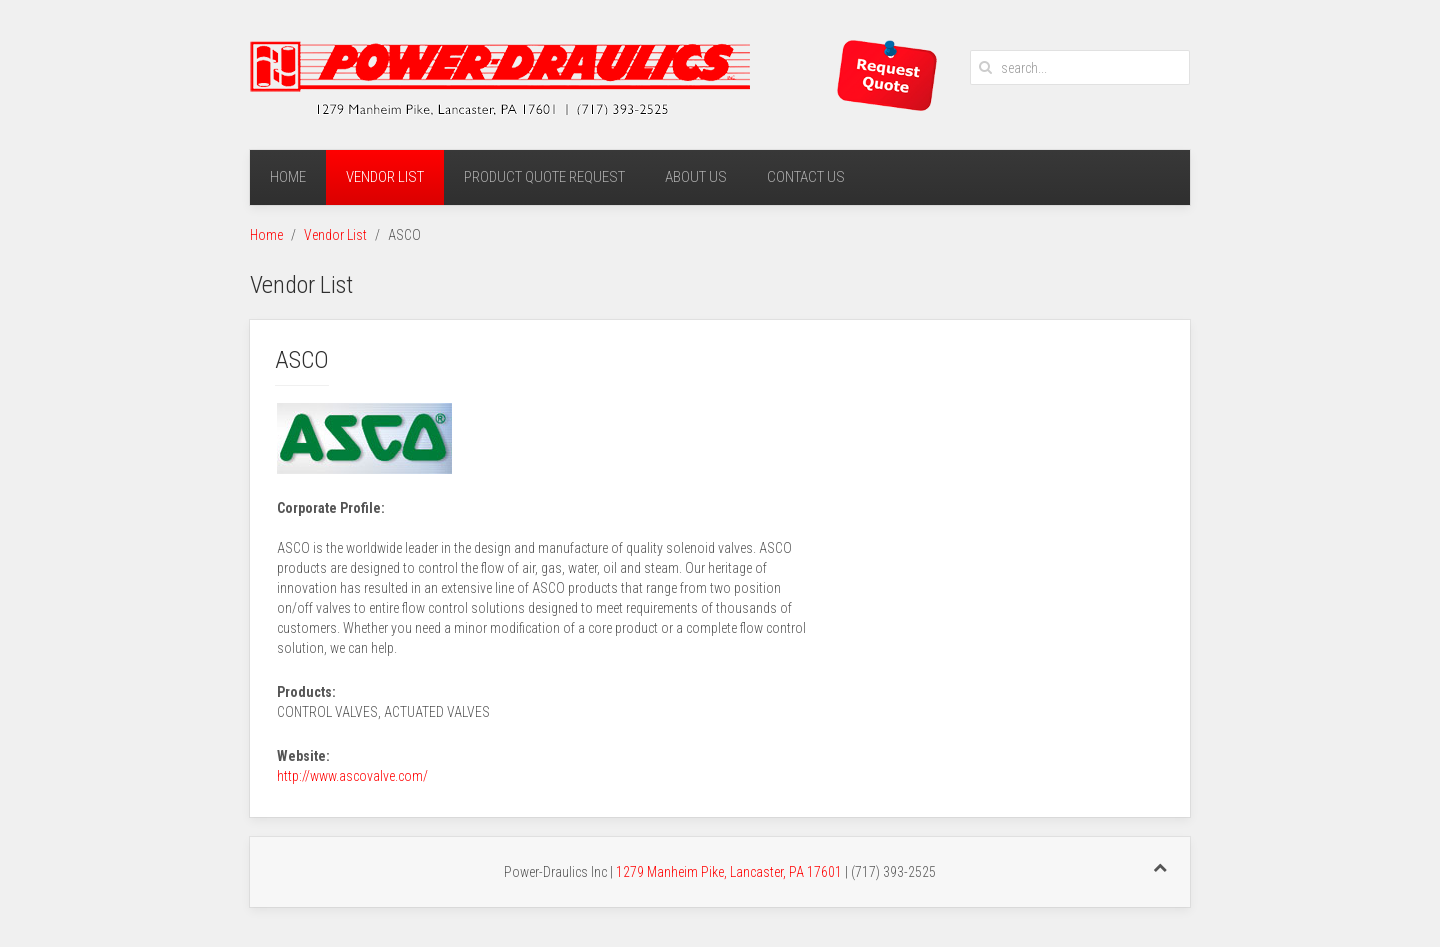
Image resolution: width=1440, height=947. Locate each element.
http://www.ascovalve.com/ (352, 776)
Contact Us (806, 177)
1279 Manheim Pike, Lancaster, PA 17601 (729, 872)
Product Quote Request (544, 177)
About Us (696, 177)
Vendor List (385, 177)
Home (288, 177)
